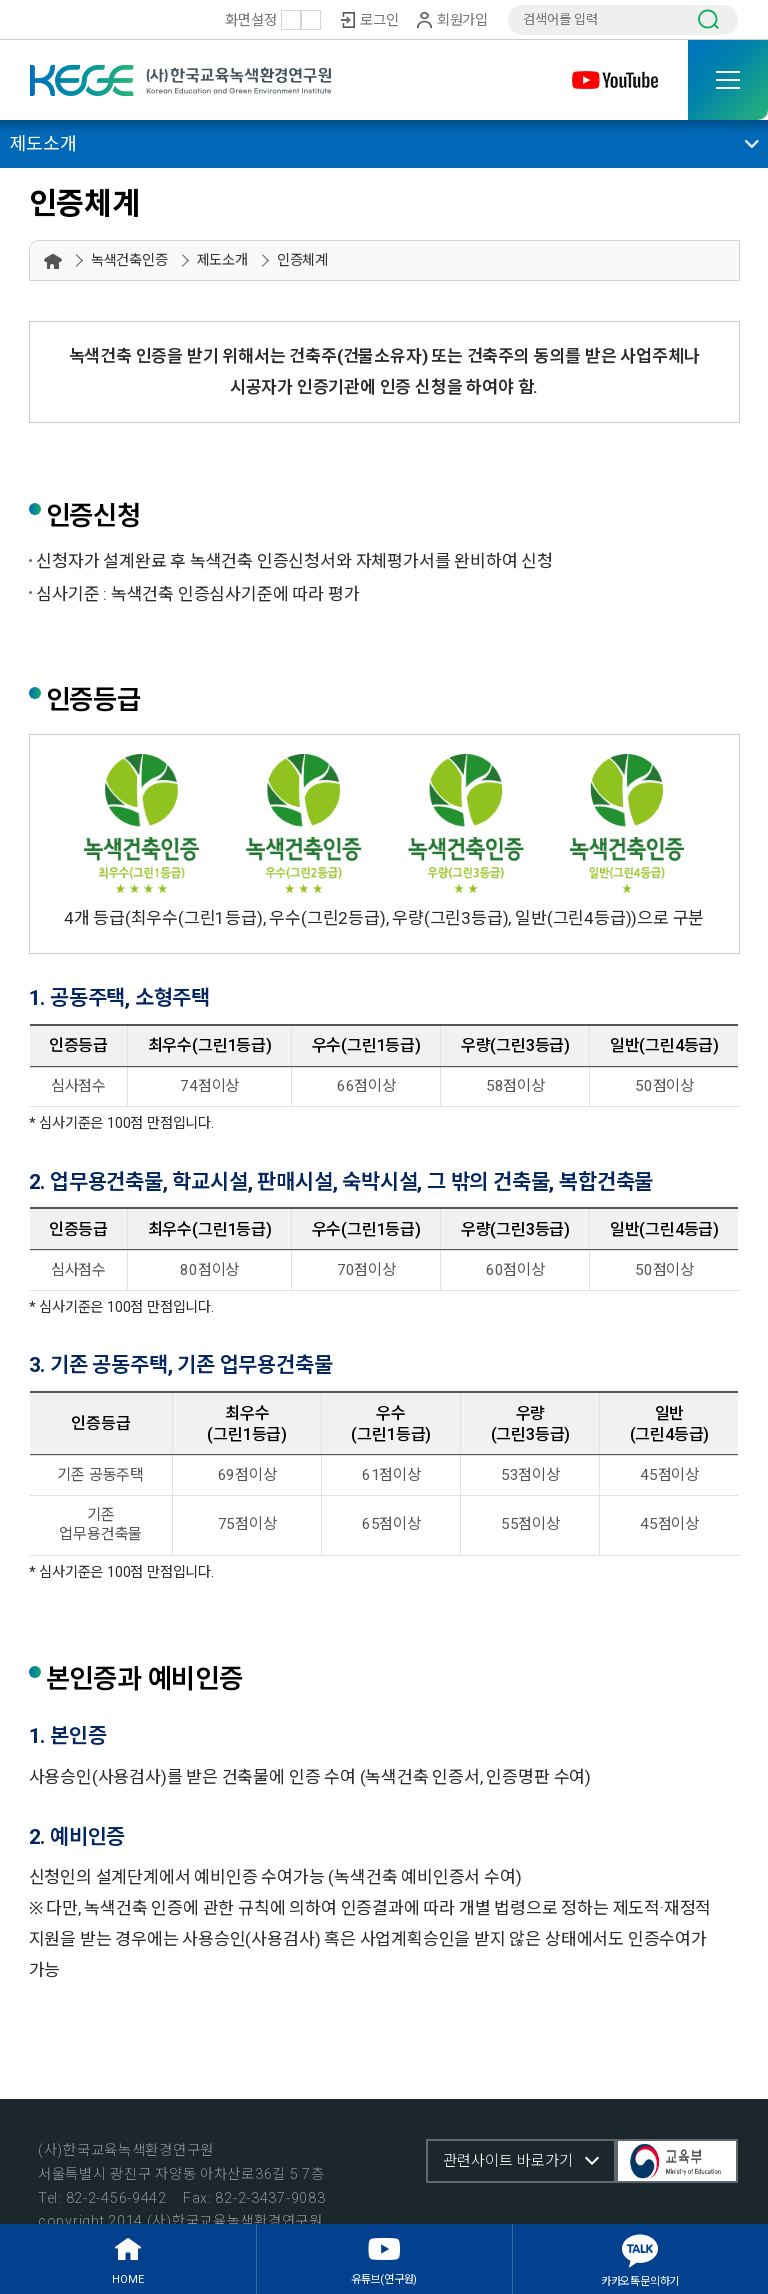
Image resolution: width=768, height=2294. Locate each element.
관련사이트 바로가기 (508, 2161)
